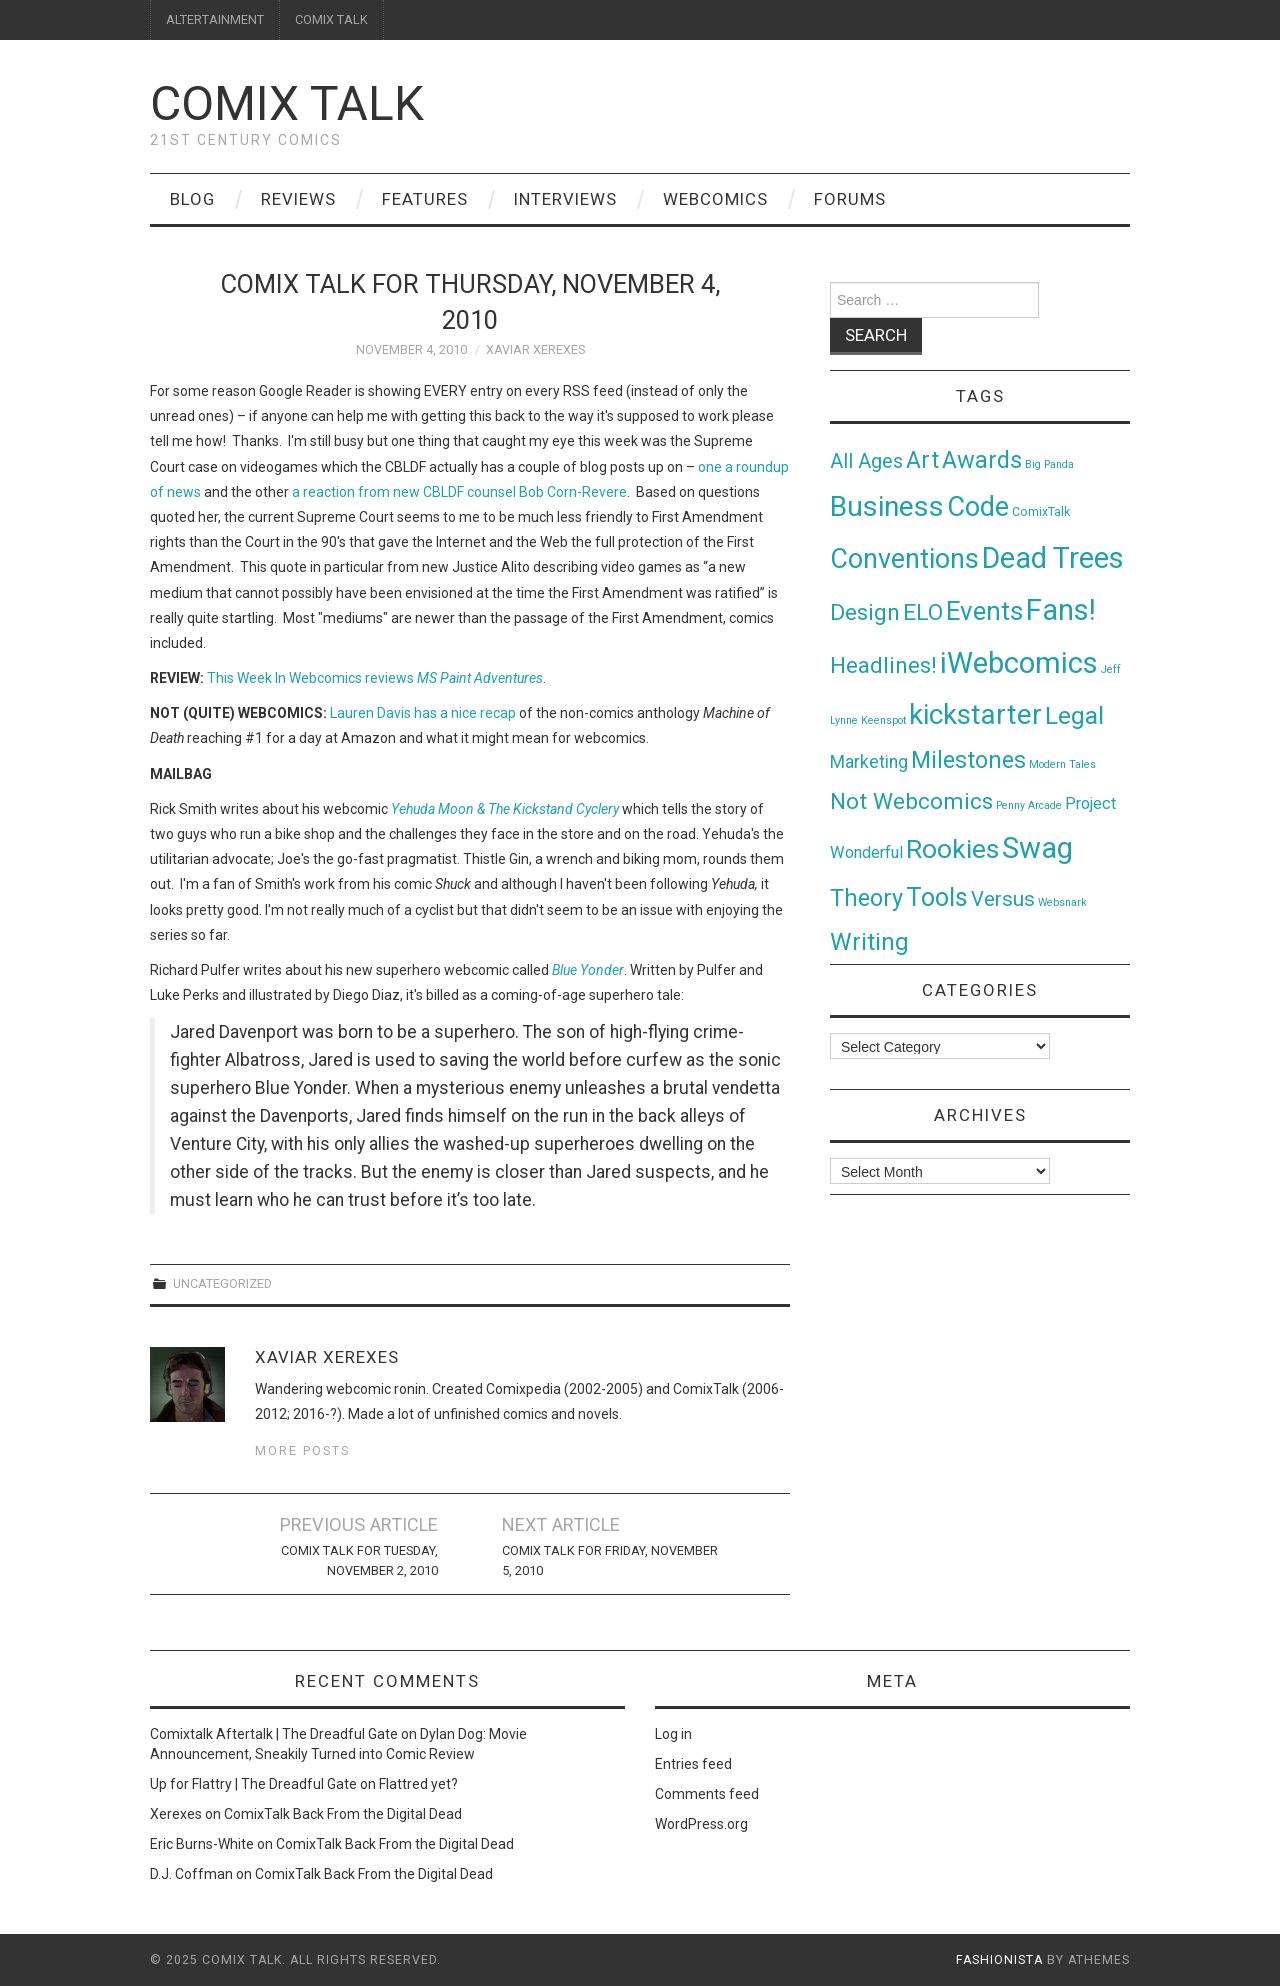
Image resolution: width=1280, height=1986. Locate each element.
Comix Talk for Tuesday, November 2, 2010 (359, 1560)
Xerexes (176, 1814)
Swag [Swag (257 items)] (1037, 848)
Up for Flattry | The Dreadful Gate (253, 1784)
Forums (850, 199)
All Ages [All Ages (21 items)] (866, 461)
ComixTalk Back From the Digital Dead (343, 1814)
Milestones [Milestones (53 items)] (968, 760)
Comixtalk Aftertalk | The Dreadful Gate (274, 1734)
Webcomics (715, 199)
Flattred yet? (418, 1784)
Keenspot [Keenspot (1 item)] (883, 720)
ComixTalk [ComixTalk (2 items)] (1041, 512)
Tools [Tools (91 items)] (937, 897)
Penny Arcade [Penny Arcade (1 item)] (1029, 805)
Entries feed (693, 1764)
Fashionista (999, 1960)
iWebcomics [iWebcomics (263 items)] (1019, 663)
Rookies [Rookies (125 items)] (952, 848)
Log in (673, 1734)
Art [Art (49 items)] (922, 460)
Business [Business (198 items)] (887, 506)
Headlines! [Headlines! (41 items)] (883, 665)
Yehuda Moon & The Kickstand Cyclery (505, 809)
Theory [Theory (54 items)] (866, 898)
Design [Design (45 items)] (865, 612)
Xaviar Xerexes (535, 349)
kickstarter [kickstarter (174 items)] (975, 714)
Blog (192, 199)
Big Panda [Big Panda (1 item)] (1049, 464)
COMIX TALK (331, 19)
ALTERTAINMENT (215, 19)
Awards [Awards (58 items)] (982, 460)
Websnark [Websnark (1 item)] (1062, 902)
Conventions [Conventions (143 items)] (904, 559)
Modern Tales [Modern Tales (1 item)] (1062, 764)
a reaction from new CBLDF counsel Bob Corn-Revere (459, 492)
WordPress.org (701, 1824)
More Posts (302, 1450)
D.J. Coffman (191, 1874)
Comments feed (707, 1794)
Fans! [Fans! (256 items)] (1061, 610)
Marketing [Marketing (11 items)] (869, 762)
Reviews (298, 199)
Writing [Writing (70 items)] (869, 941)
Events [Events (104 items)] (984, 611)
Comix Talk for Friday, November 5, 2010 (610, 1560)
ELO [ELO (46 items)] (923, 612)
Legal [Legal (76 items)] (1074, 715)
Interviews (565, 199)
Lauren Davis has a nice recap (423, 713)
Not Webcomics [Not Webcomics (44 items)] (911, 801)
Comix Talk (287, 103)
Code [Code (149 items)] (978, 507)
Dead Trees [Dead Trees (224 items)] (1053, 558)
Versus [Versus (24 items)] (1003, 899)
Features (425, 199)
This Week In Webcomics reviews (375, 678)
